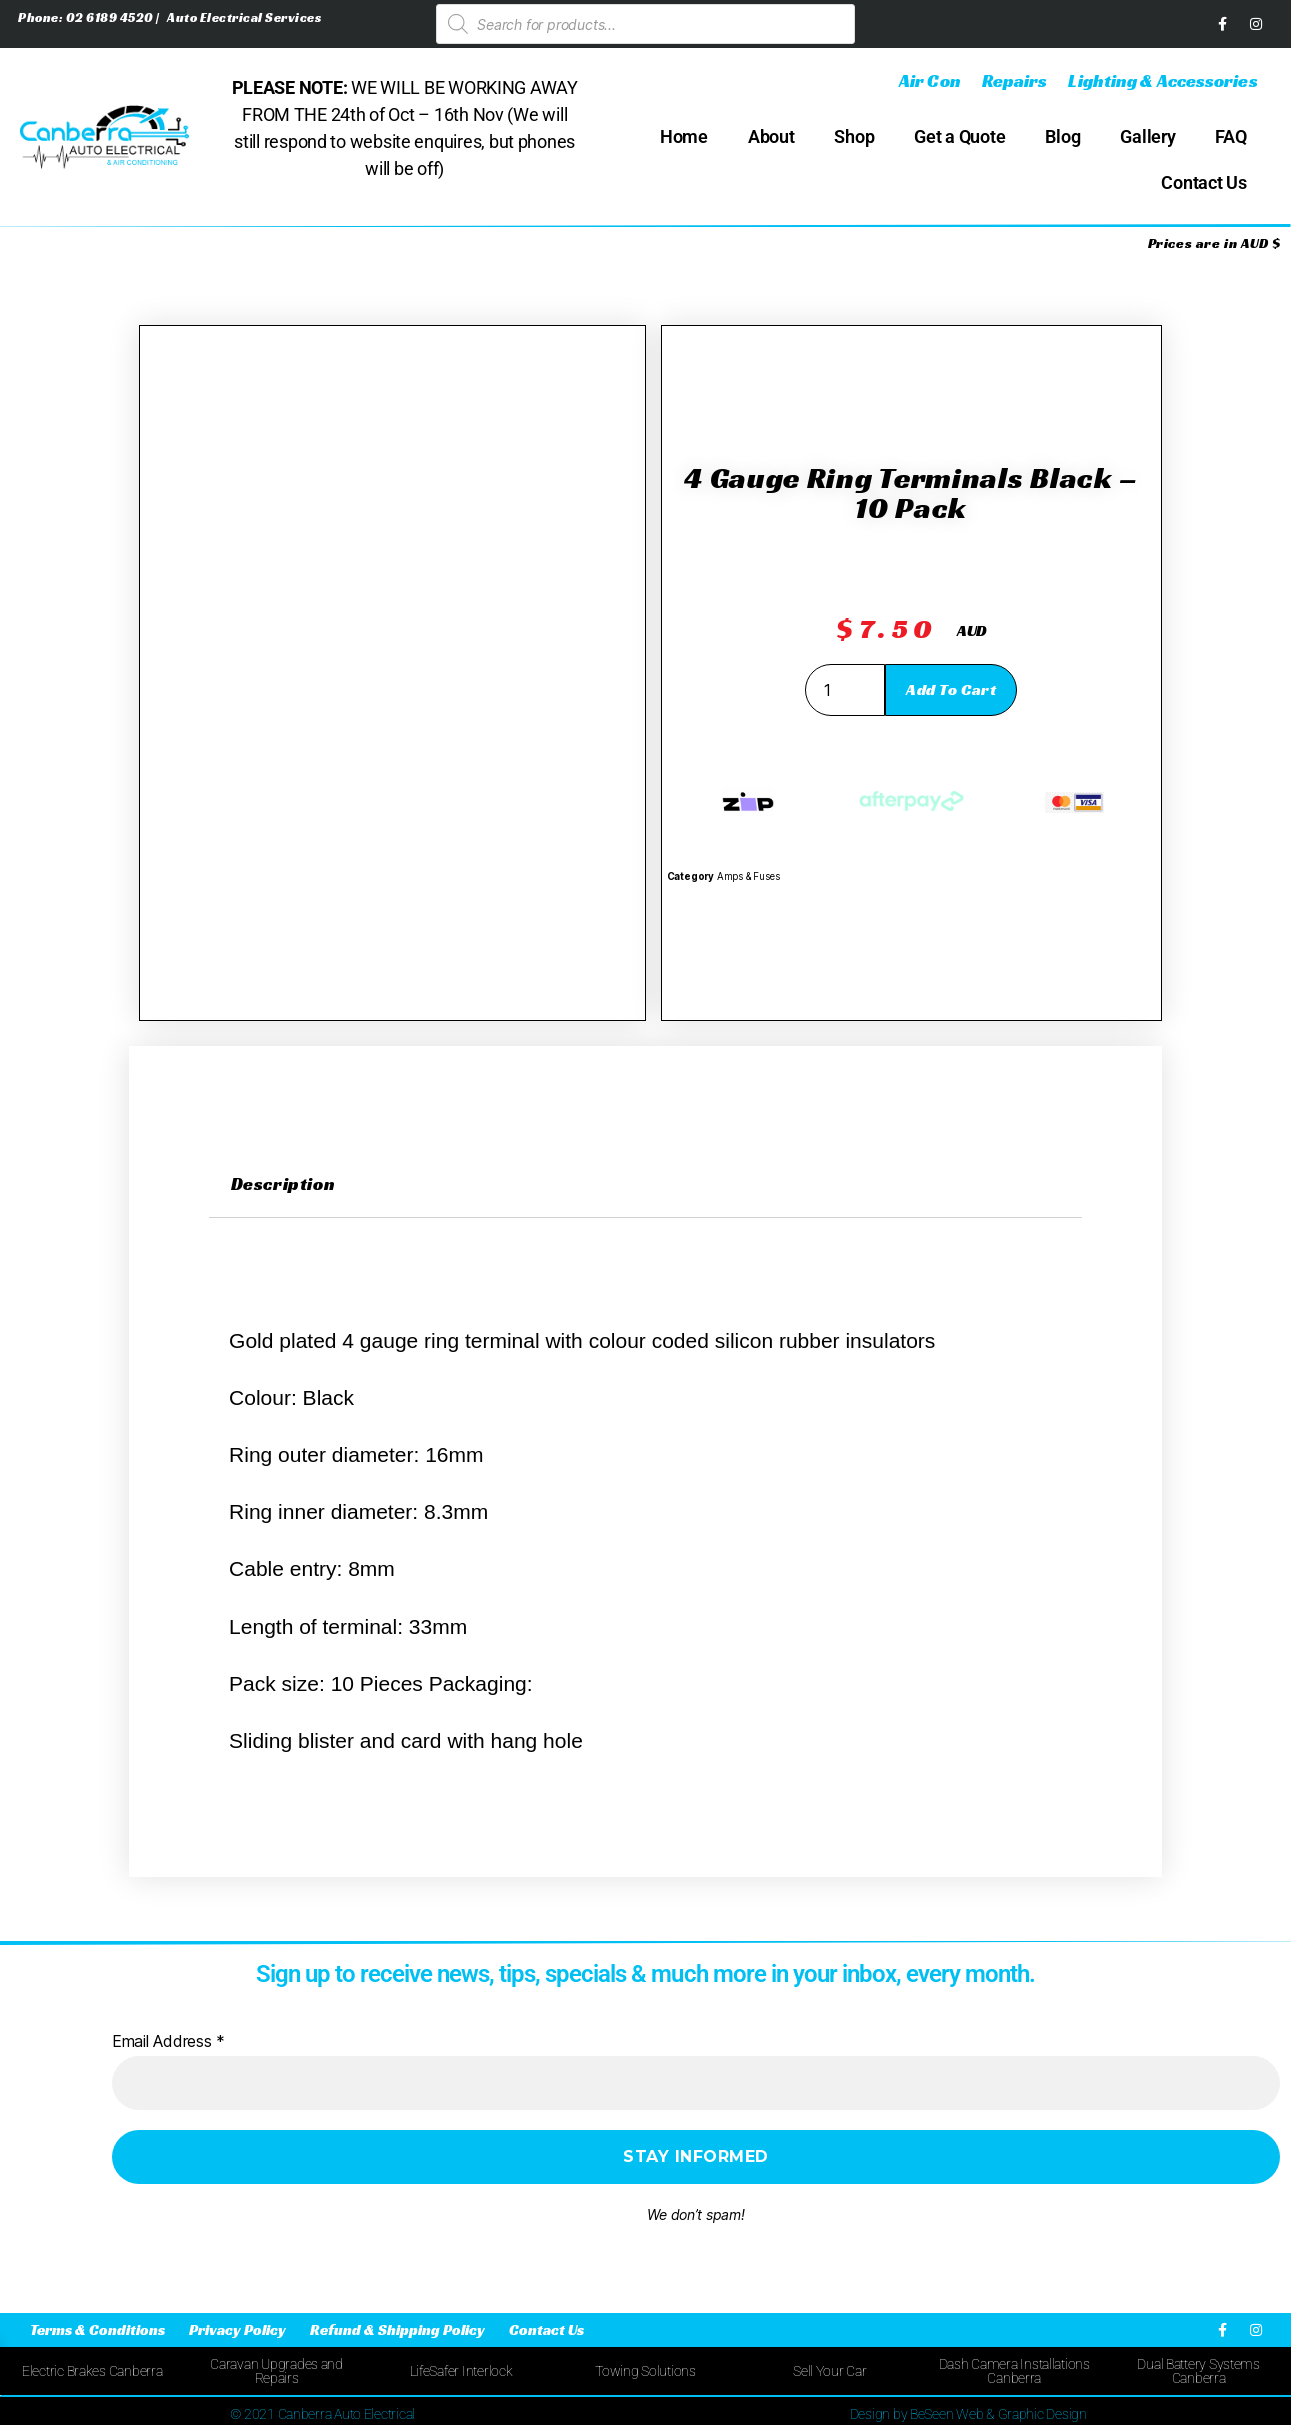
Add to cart (951, 689)
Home (684, 136)
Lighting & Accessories (1162, 80)
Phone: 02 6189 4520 (87, 17)
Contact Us (1203, 182)
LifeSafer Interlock (461, 2371)
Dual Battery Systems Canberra (1198, 2371)
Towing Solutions (645, 2371)
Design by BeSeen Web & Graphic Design (968, 2414)
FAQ (1230, 136)
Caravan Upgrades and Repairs (276, 2371)
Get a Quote (959, 136)
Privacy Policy (237, 2329)
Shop (854, 136)
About (771, 136)
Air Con (930, 80)
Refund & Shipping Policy (397, 2329)
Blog (1062, 136)
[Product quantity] (845, 690)
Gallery (1147, 136)
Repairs (1015, 80)
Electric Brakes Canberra (92, 2371)
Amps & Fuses (748, 876)
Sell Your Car (830, 2371)
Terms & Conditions (97, 2329)
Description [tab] (283, 1183)
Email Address (168, 2041)
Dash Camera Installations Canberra (1014, 2371)
